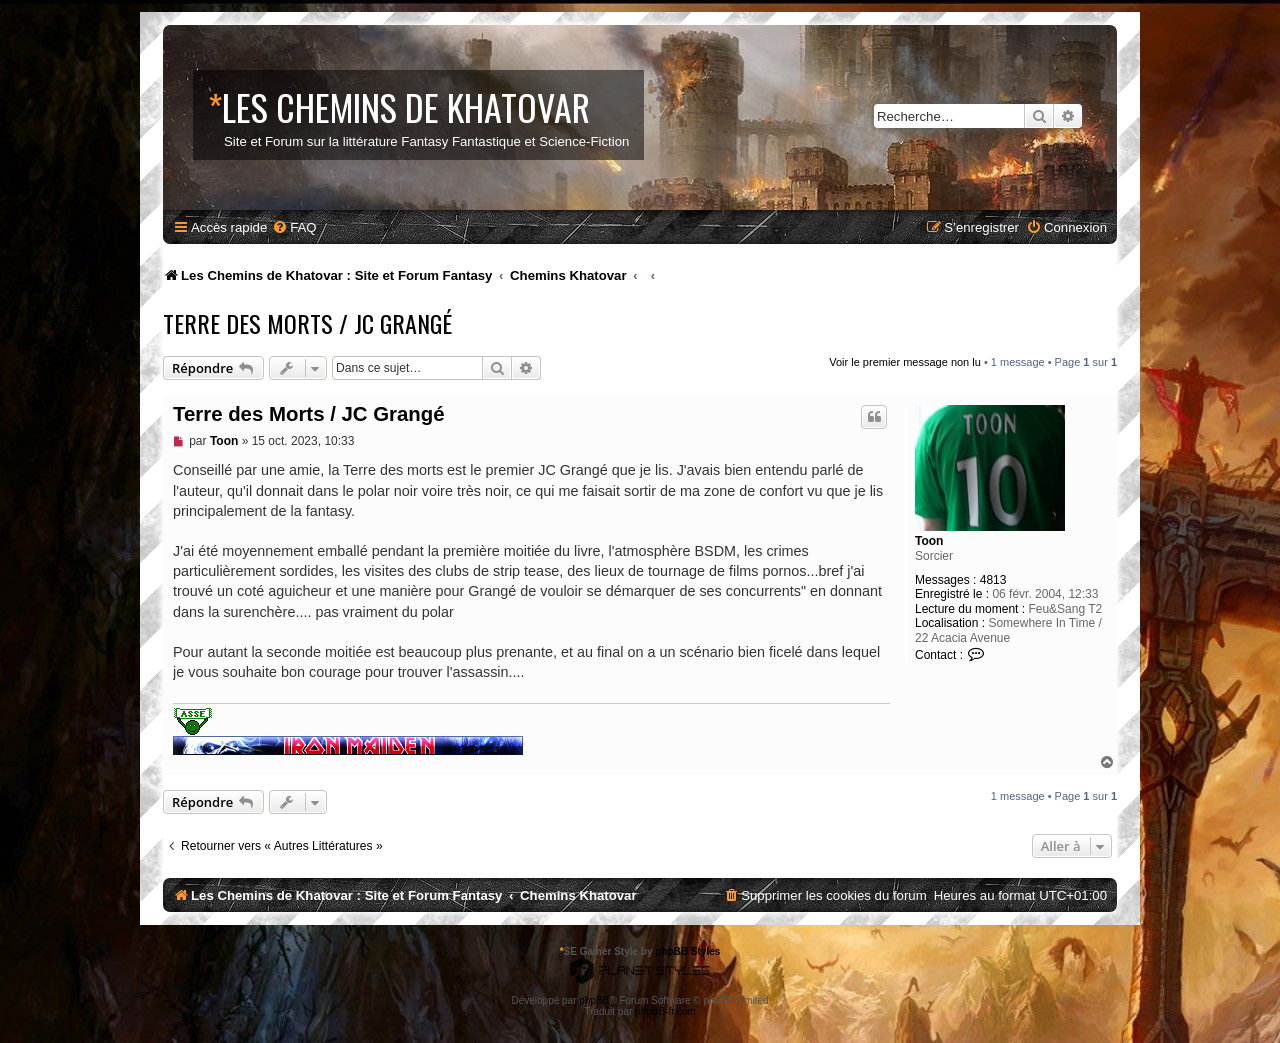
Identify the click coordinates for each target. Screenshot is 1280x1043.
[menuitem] (294, 227)
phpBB (594, 1000)
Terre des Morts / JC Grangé (307, 323)
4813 (993, 580)
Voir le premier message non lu (905, 362)
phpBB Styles (687, 951)
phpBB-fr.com (665, 1011)
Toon (929, 541)
